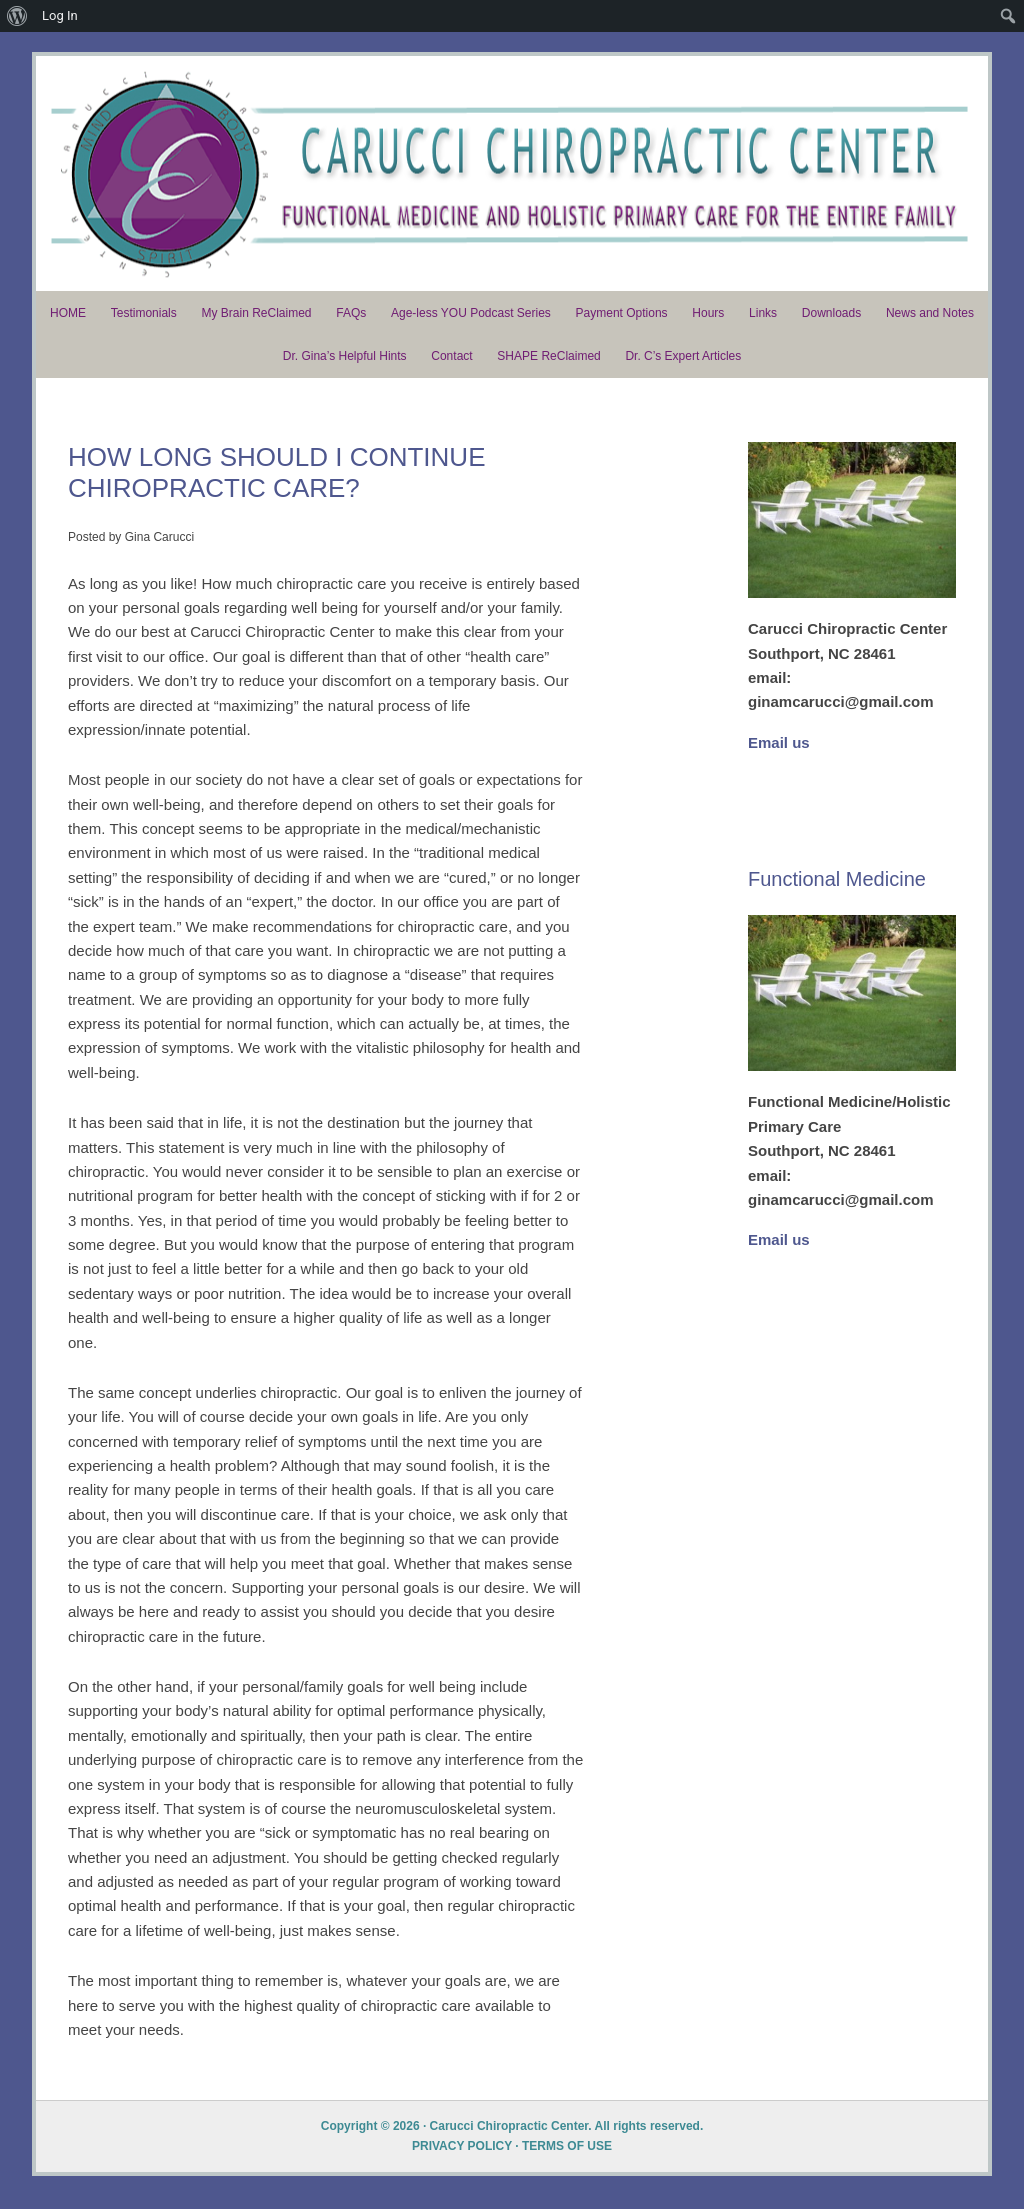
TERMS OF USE (567, 2158)
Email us (779, 754)
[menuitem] (17, 16)
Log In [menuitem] (60, 15)
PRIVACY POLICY (462, 2158)
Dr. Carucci (512, 181)
